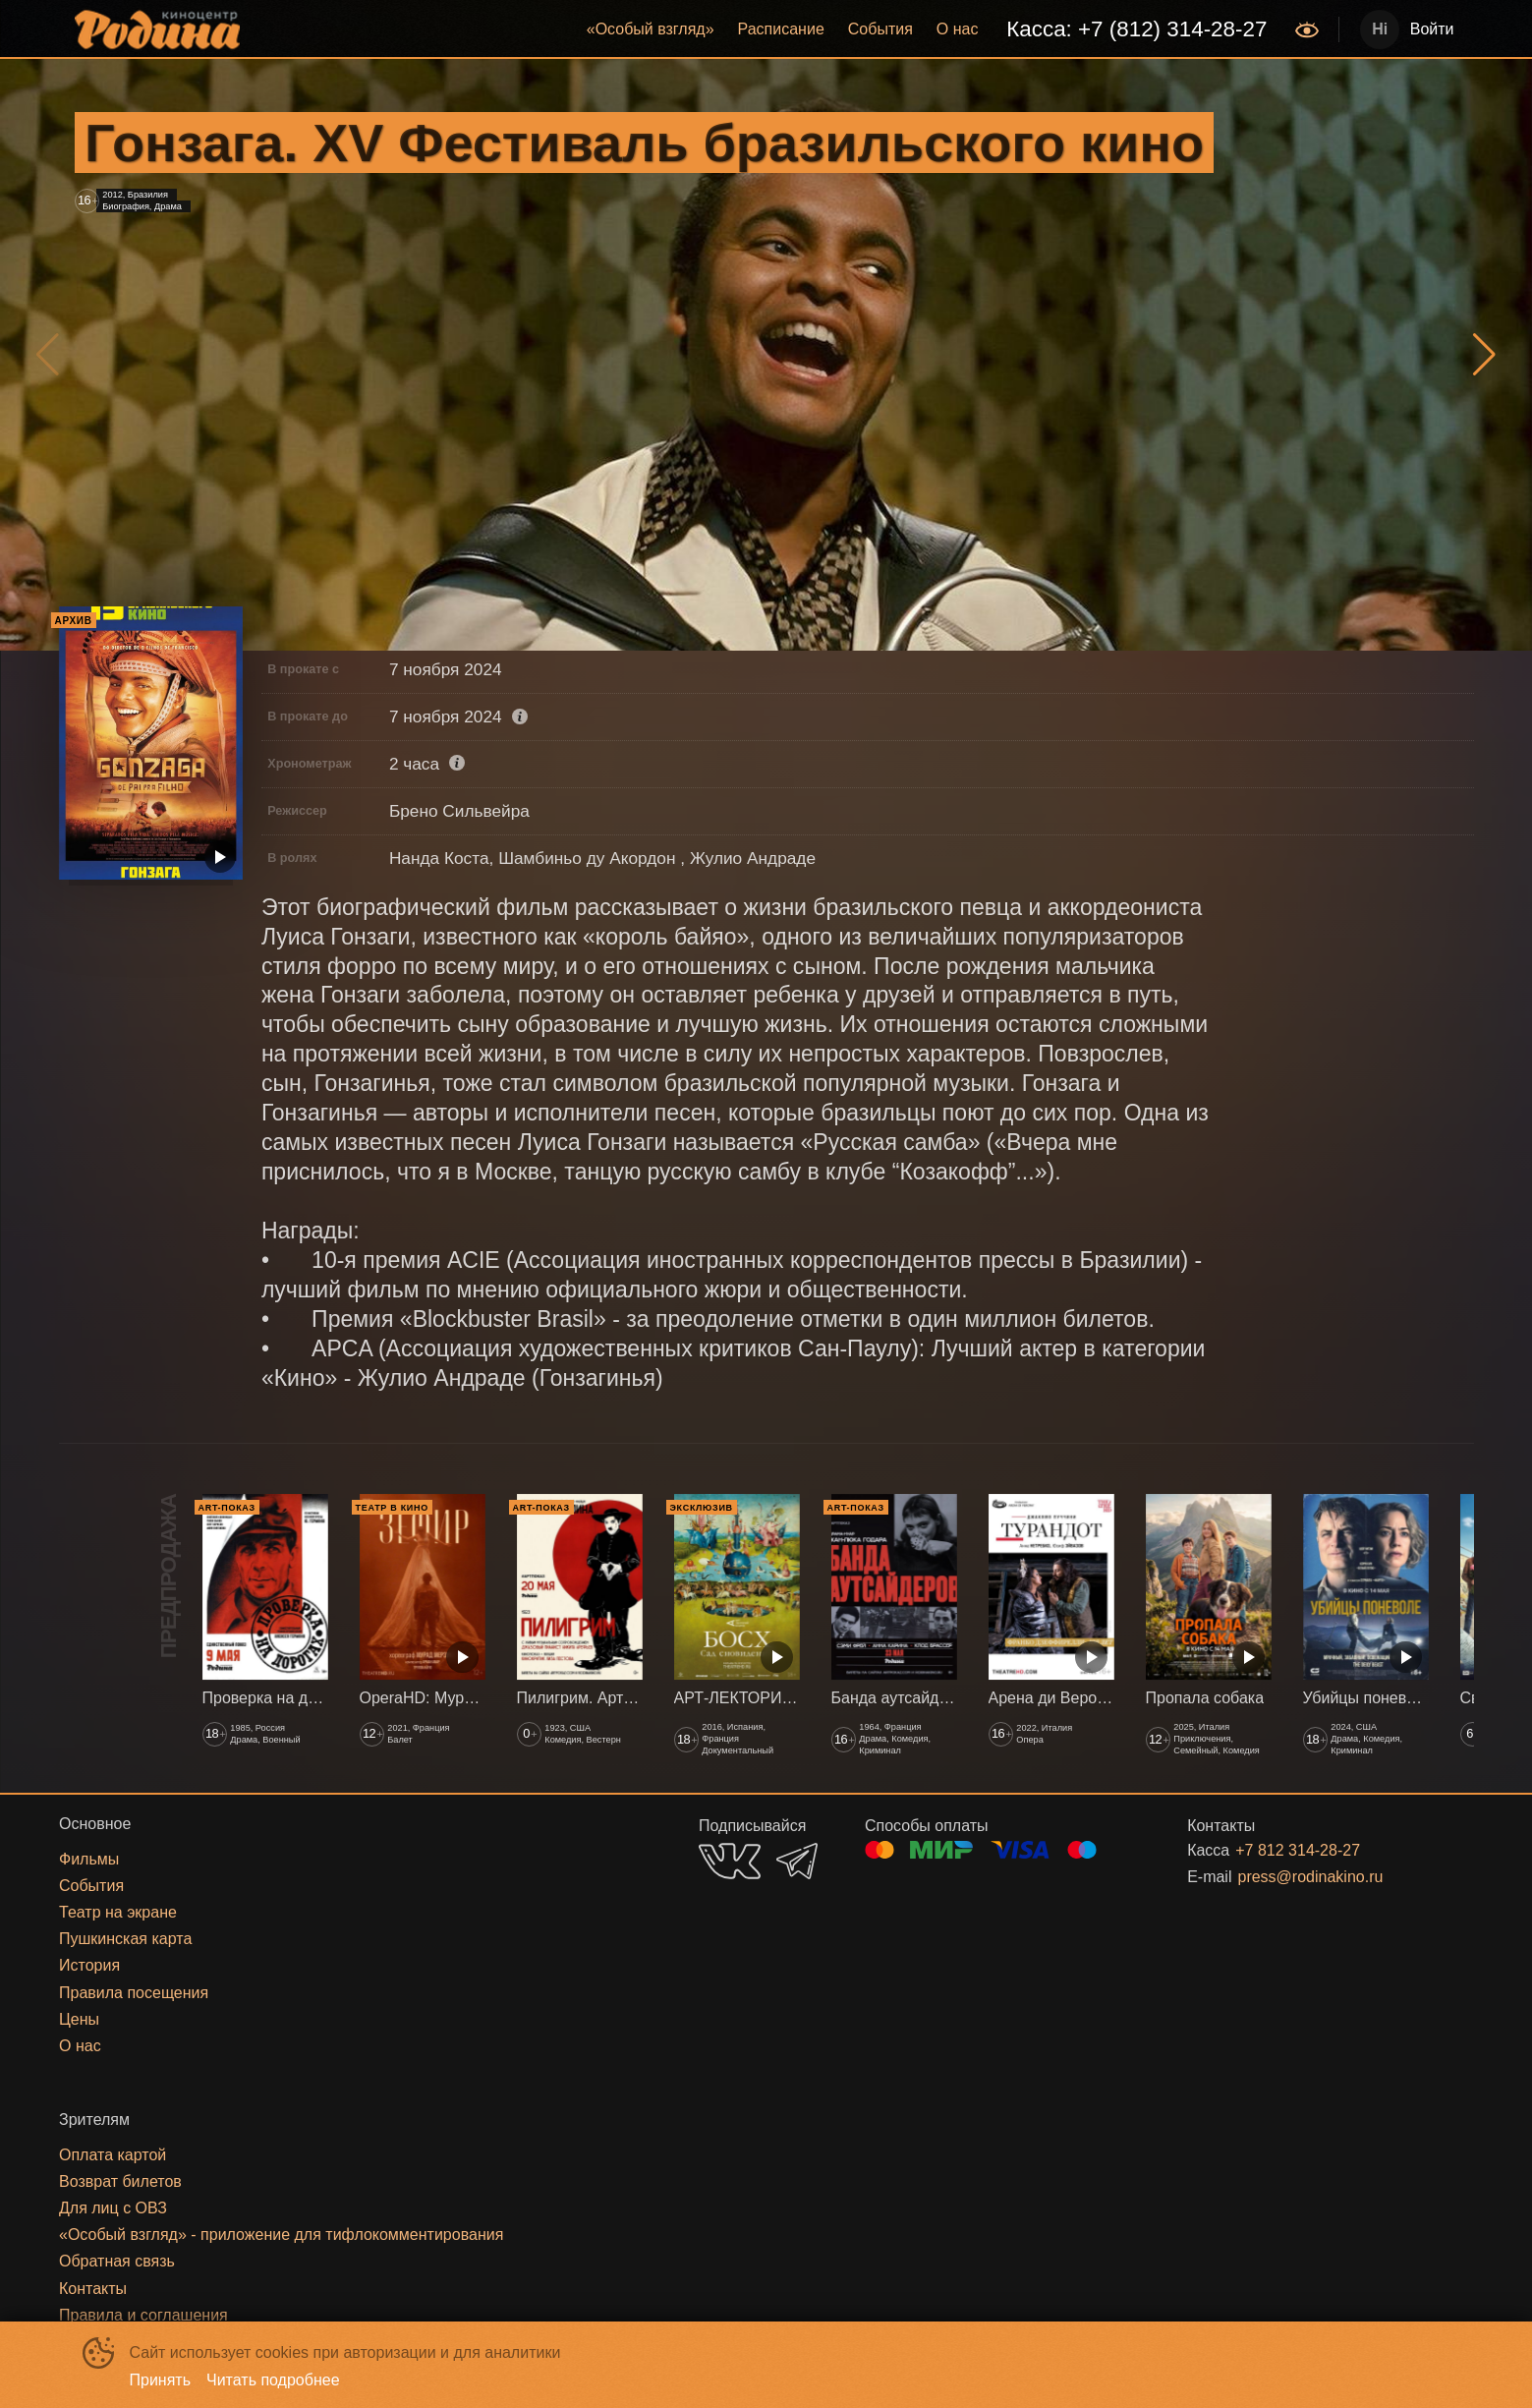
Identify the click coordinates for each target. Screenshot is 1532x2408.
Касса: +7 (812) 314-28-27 (1136, 29)
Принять (161, 2380)
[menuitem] (650, 29)
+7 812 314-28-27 (1297, 1850)
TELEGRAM (797, 1861)
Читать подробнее (273, 2380)
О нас (957, 29)
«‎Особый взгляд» (650, 29)
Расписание (781, 29)
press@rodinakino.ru (1310, 1876)
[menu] (769, 29)
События (880, 29)
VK (730, 1861)
